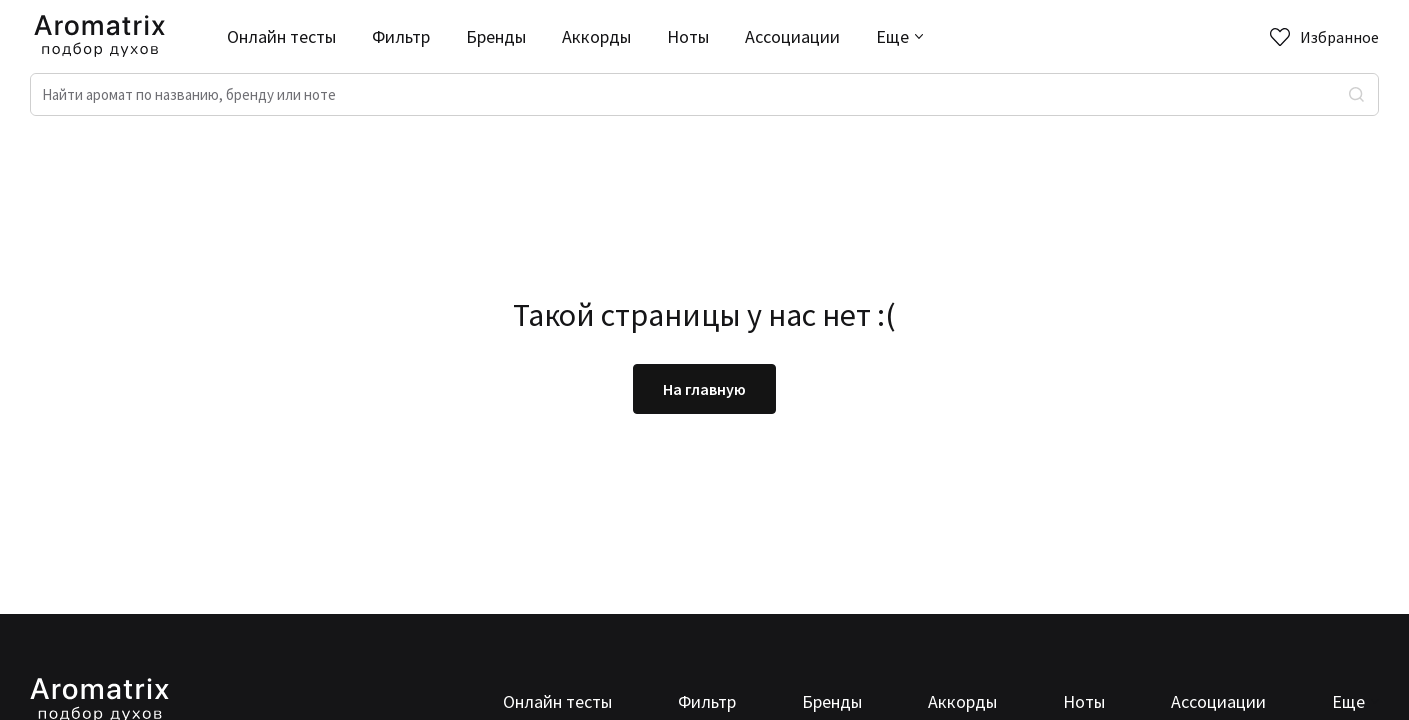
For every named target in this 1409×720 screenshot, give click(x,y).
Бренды (496, 36)
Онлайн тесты (281, 36)
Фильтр (401, 36)
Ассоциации (792, 36)
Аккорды (596, 36)
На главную (704, 389)
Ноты (688, 36)
